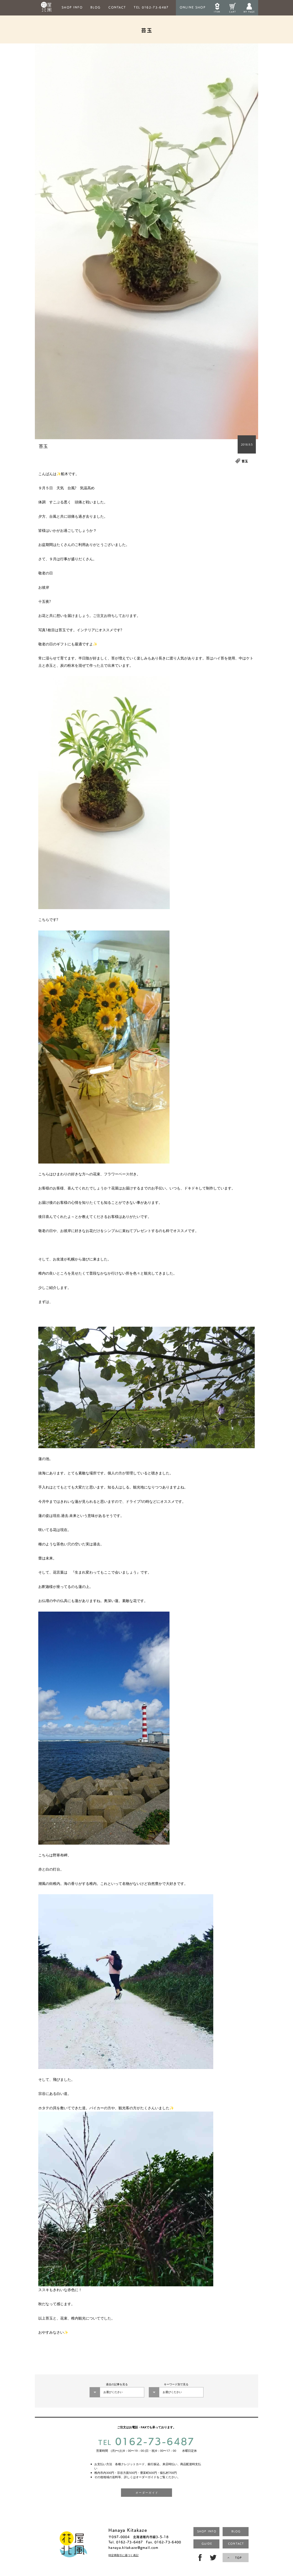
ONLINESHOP (193, 7)
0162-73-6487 (146, 2441)
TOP (238, 2558)
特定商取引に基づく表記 (123, 2555)
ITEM (217, 11)
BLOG (95, 7)
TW (213, 2557)
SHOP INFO (72, 7)
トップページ (73, 2544)
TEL (151, 7)
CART (232, 11)
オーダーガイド (147, 2492)
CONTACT (117, 7)
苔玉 (245, 461)
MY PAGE (249, 11)
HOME (46, 7)
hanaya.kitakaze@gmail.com (133, 2547)
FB (199, 2557)
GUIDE (207, 2543)
